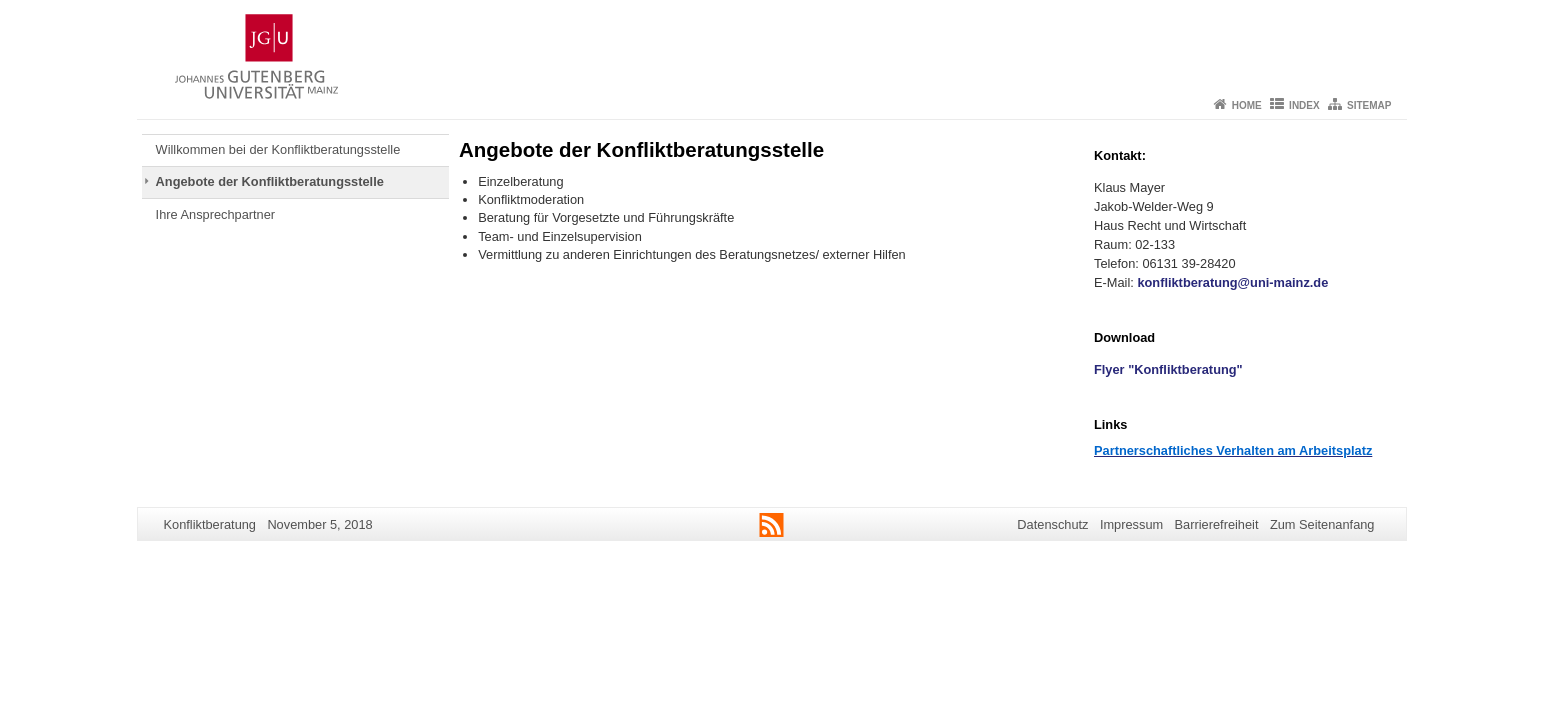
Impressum (1131, 524)
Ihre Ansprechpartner (216, 214)
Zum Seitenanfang (1322, 524)
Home (1247, 105)
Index (1304, 105)
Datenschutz (1052, 524)
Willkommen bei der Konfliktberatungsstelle (278, 149)
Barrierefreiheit (1217, 524)
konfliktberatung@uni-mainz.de (1232, 282)
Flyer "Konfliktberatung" (1168, 369)
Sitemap (1369, 105)
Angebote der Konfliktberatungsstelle (270, 181)
